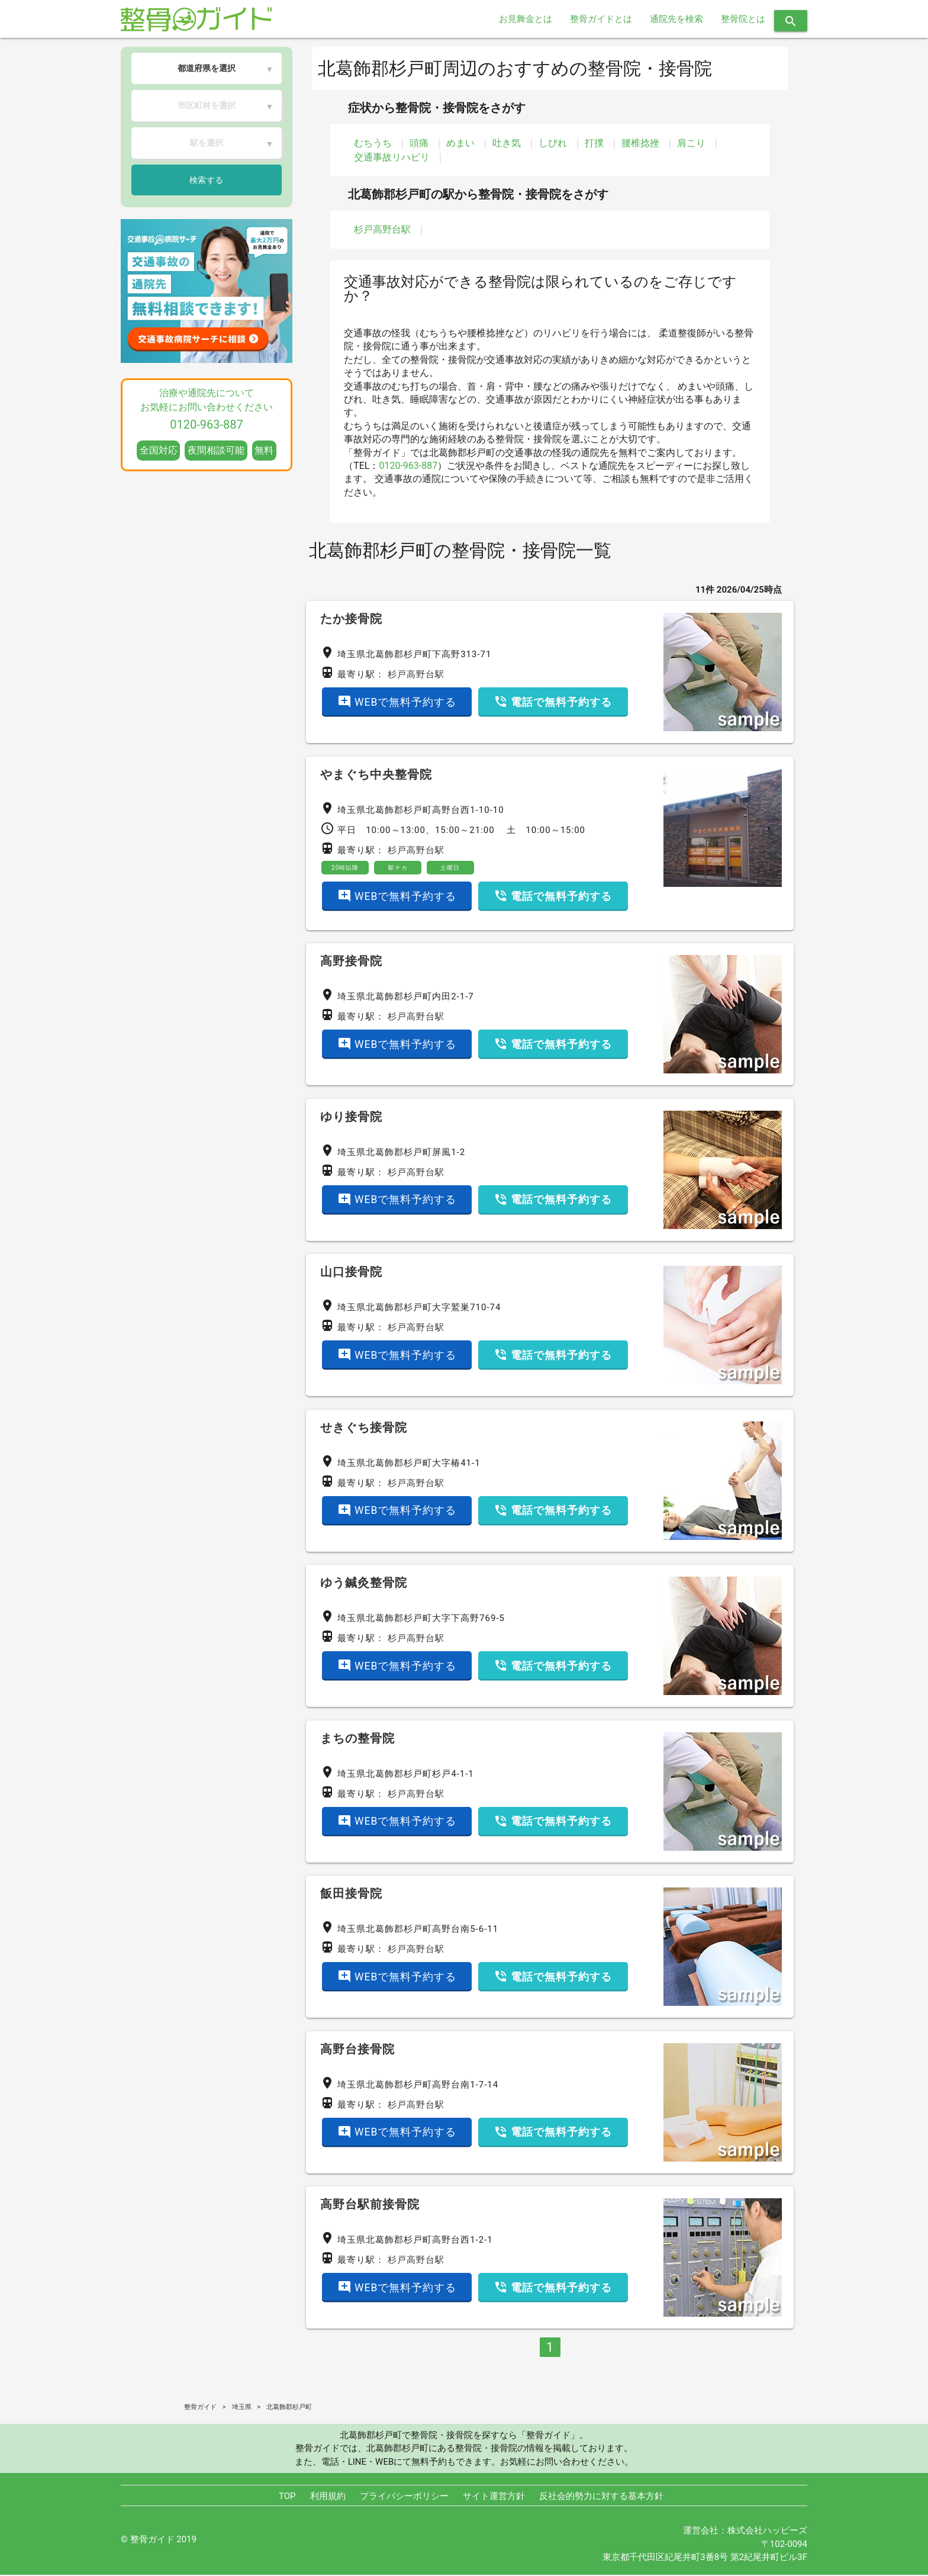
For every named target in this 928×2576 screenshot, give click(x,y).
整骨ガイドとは (601, 19)
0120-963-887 (408, 465)
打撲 (594, 143)
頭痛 (419, 143)
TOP (287, 2497)
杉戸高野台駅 (382, 229)
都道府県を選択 (207, 68)
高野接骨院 (351, 962)
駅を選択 (206, 142)
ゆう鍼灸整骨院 (363, 1584)
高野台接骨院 (357, 2050)
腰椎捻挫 (640, 143)
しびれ (553, 143)
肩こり (691, 143)
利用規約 (328, 2497)
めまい (460, 143)
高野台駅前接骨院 (370, 2205)
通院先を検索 (676, 19)
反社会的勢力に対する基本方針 (601, 2497)
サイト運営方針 (494, 2497)
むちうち (373, 143)
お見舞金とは (525, 19)
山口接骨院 (351, 1273)
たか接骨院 (351, 619)
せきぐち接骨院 (363, 1428)
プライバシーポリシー (404, 2497)
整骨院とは (743, 19)
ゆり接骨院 (351, 1117)
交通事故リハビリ (392, 157)
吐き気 (506, 143)
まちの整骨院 (357, 1739)
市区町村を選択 (207, 105)
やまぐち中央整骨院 (376, 774)
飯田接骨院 (351, 1894)
